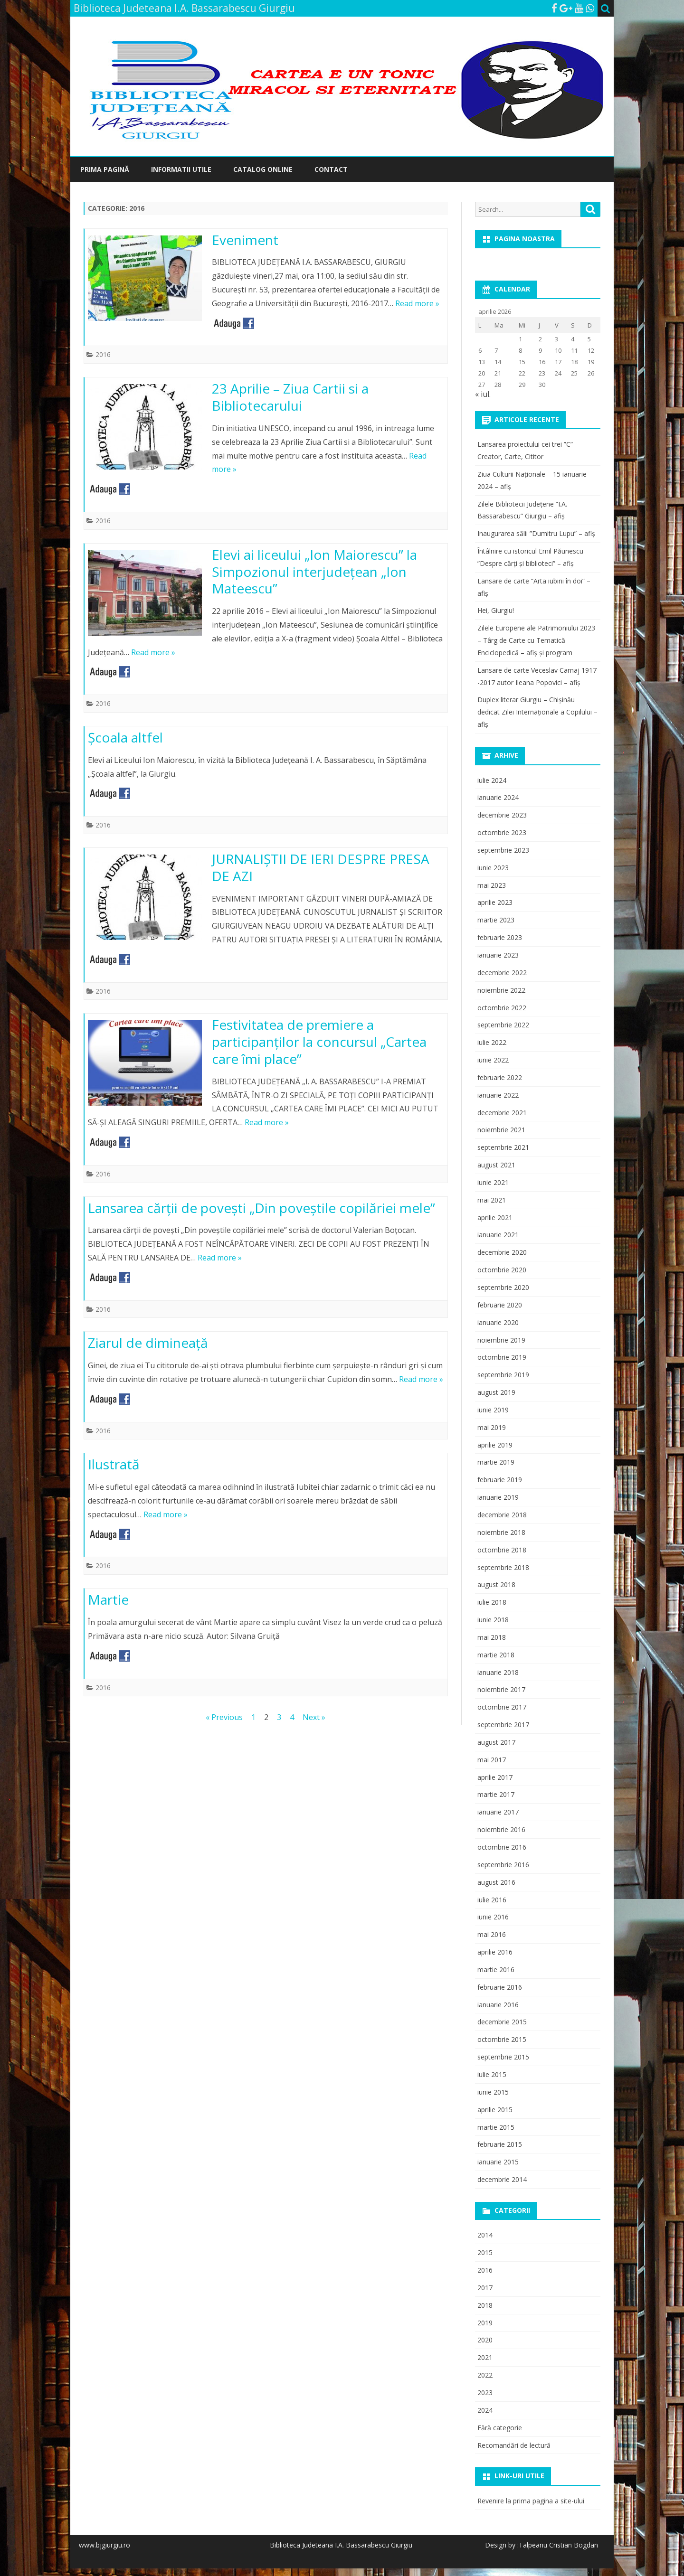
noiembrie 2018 (501, 1532)
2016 (103, 354)
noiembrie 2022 (501, 990)
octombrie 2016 (501, 1847)
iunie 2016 (493, 1916)
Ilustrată (114, 1464)
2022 (485, 2374)
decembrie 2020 (502, 1252)
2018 (485, 2305)
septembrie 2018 (503, 1567)
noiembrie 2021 (501, 1129)
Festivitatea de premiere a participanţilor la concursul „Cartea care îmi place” (319, 1041)
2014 (485, 2234)
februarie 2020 (499, 1304)
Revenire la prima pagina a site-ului (530, 2500)
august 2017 (496, 1742)
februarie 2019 (499, 1479)
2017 (485, 2287)
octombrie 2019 (501, 1357)
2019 (485, 2322)
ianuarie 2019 (498, 1497)
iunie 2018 (493, 1619)
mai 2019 (491, 1427)
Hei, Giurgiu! (495, 610)
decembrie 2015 (502, 2021)
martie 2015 (495, 2127)
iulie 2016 (491, 1899)
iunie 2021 (493, 1182)
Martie (108, 1599)
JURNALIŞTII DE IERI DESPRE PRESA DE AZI (320, 867)
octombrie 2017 (501, 1706)
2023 (485, 2392)
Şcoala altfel (125, 737)
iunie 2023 (493, 867)
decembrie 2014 (502, 2179)
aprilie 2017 (495, 1777)
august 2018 (496, 1584)
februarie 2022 (499, 1077)
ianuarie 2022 (498, 1095)
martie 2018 (495, 1654)
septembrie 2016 (503, 1864)
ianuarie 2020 (498, 1322)
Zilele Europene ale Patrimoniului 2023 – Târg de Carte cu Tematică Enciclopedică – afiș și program (536, 640)
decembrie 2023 (502, 814)
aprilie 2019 (495, 1444)
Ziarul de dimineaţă (148, 1343)
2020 (485, 2339)
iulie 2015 (491, 2074)
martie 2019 (495, 1462)
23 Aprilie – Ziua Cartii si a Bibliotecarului (290, 396)
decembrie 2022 (502, 972)
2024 (485, 2410)
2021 (485, 2357)
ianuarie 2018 (498, 1672)
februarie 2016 (499, 1987)
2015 (485, 2252)
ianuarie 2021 (498, 1234)
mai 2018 (491, 1637)
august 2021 (496, 1164)
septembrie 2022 (503, 1024)
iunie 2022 (493, 1059)
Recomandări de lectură (514, 2445)
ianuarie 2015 (498, 2161)
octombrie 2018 (501, 1549)
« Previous (224, 1717)
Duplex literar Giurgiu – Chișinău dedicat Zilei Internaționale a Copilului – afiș (537, 712)
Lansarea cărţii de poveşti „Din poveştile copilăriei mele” (261, 1208)
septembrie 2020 (503, 1287)
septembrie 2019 (503, 1374)
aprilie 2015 (495, 2109)
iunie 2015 (493, 2092)
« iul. (483, 394)
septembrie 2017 (503, 1724)
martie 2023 (495, 919)
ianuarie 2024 (498, 797)
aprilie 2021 (495, 1217)
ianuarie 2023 (498, 954)
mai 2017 (491, 1759)
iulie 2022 (491, 1042)
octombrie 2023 (501, 832)
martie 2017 (495, 1794)
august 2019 (496, 1392)
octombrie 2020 (501, 1269)
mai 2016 (491, 1934)
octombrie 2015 (501, 2039)
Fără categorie (499, 2427)
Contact (331, 169)
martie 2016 (495, 1969)
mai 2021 (491, 1199)
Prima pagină (104, 169)
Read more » (417, 303)
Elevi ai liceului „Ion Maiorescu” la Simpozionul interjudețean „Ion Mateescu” (314, 571)
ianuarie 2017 (498, 1811)
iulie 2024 (491, 780)
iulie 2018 (491, 1602)
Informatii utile (181, 169)
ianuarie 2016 (498, 2004)
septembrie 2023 (503, 850)
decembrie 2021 (502, 1112)
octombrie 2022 (501, 1007)
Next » (314, 1717)
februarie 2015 (499, 2144)
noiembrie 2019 (501, 1339)
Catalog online (263, 169)
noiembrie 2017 (501, 1689)
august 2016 (496, 1882)
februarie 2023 (499, 937)
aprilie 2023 (495, 902)
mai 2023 (491, 885)
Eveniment (245, 240)
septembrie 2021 (503, 1147)
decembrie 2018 (502, 1514)
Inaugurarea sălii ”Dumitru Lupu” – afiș (536, 533)
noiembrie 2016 (501, 1829)
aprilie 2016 (495, 1951)
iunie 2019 (493, 1409)
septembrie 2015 (503, 2056)
